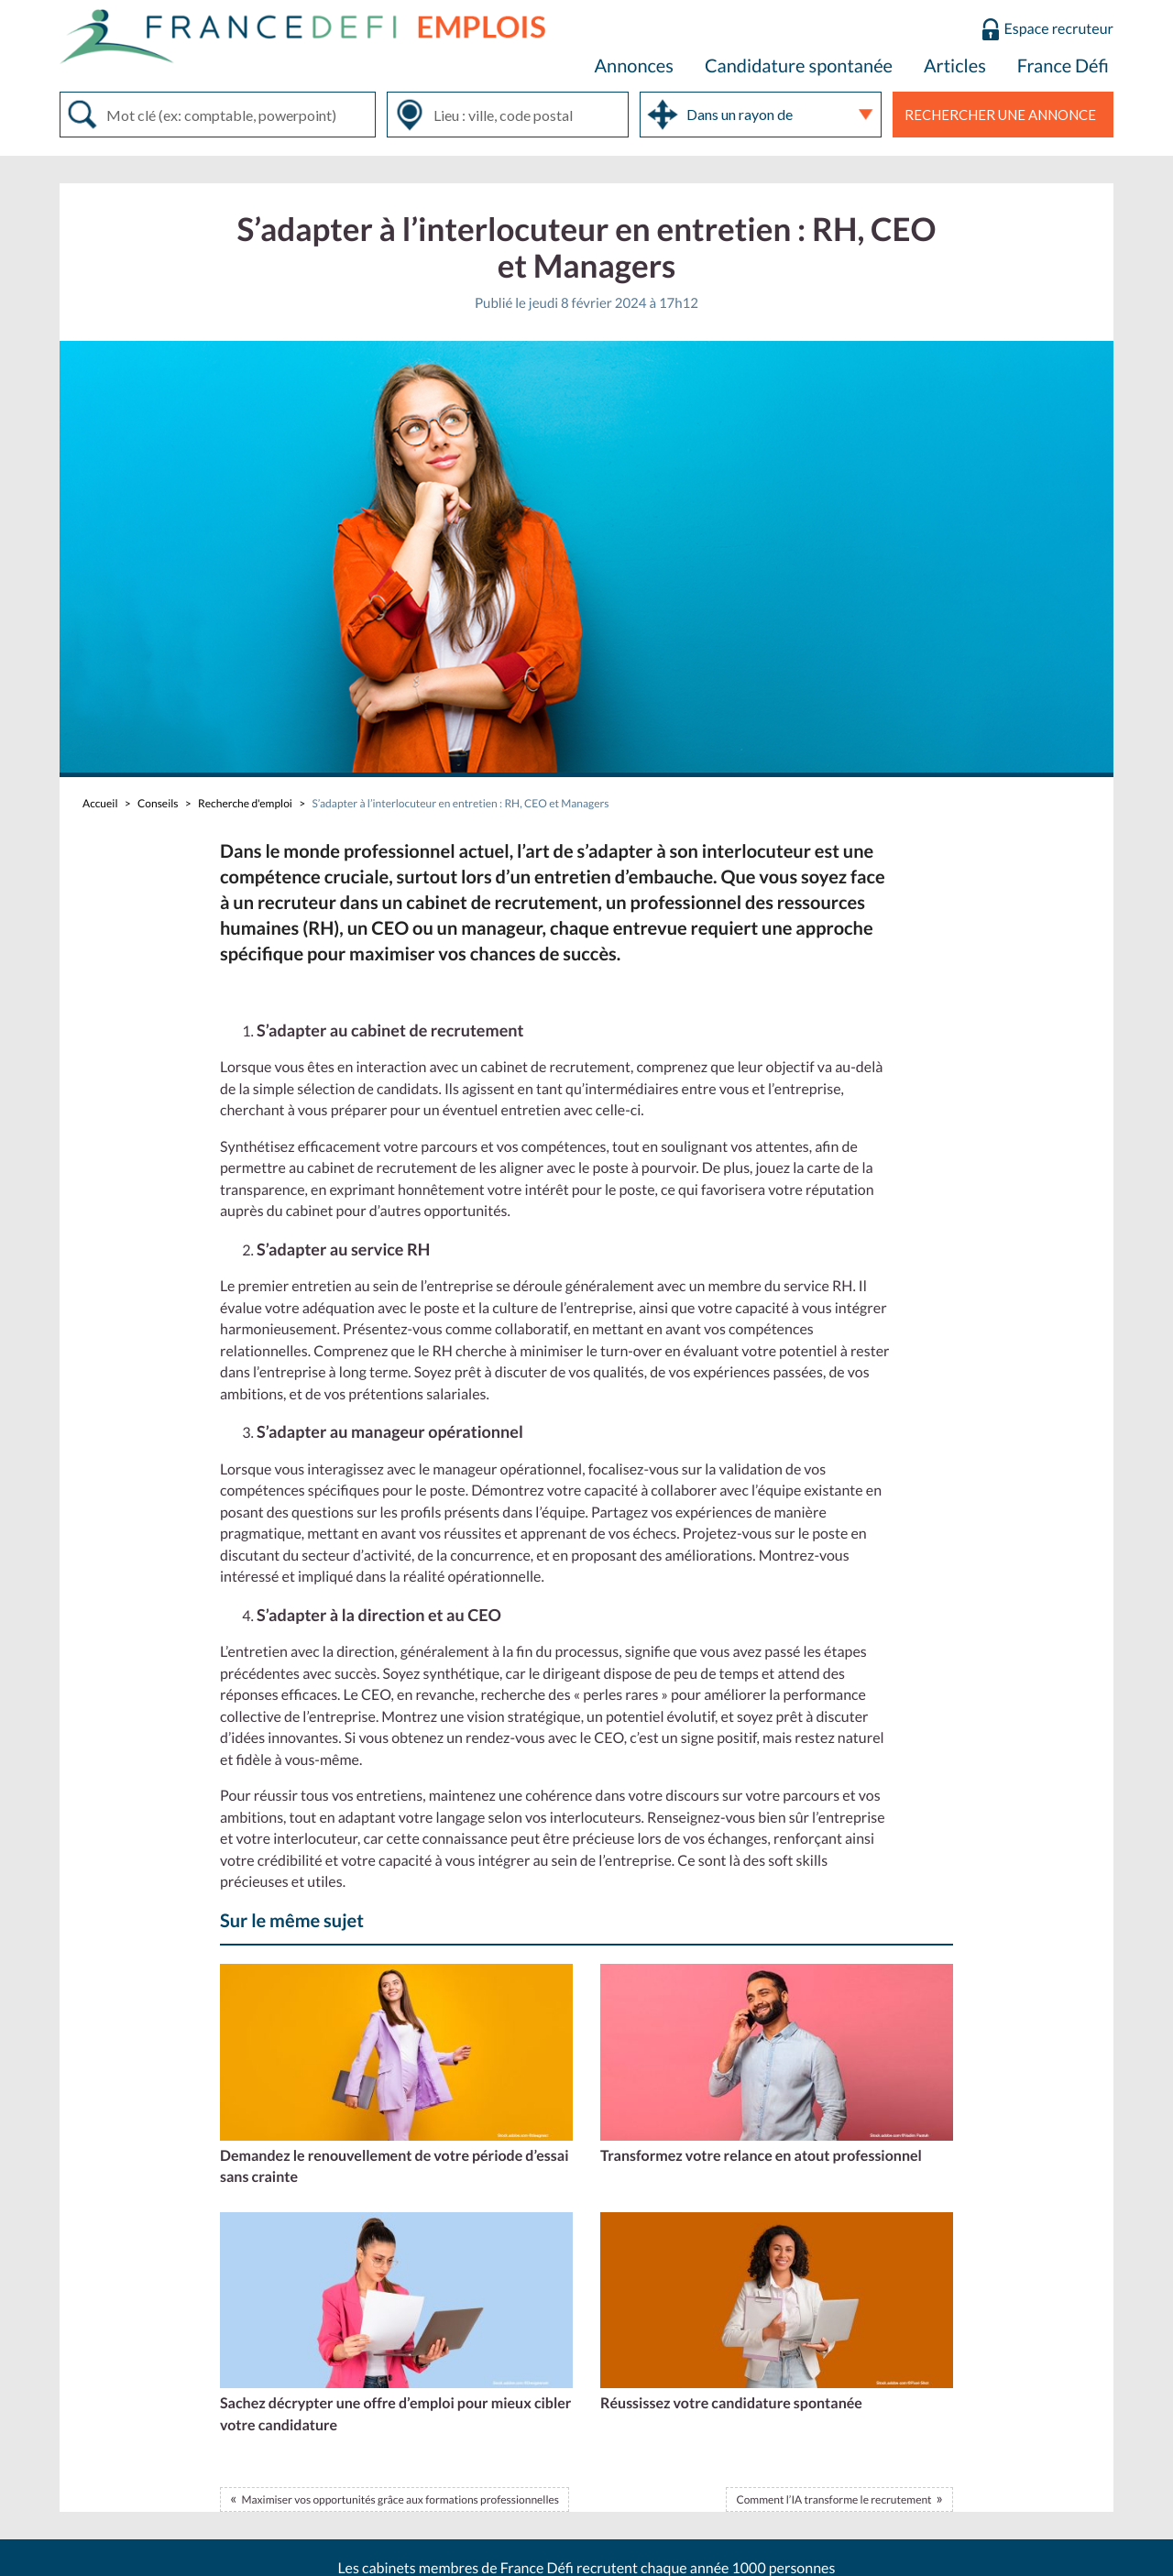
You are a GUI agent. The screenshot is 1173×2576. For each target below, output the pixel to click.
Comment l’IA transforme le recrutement (833, 2499)
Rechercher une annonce (1000, 114)
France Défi (1063, 66)
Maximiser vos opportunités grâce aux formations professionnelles (400, 2499)
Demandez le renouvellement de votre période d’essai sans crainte (394, 2167)
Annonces (634, 66)
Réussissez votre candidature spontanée (731, 2403)
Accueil (99, 803)
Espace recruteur (1058, 29)
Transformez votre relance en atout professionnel (761, 2156)
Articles (955, 66)
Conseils (157, 803)
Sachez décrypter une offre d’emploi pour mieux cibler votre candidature (395, 2414)
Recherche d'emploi (245, 803)
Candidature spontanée (799, 66)
